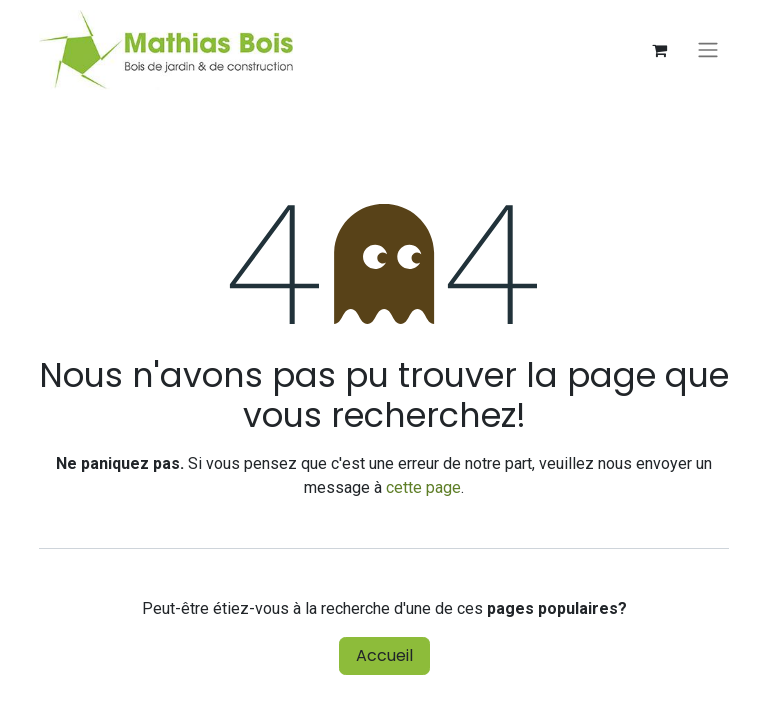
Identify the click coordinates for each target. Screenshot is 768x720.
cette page (423, 487)
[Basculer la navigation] (708, 50)
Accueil (384, 655)
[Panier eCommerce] (659, 50)
